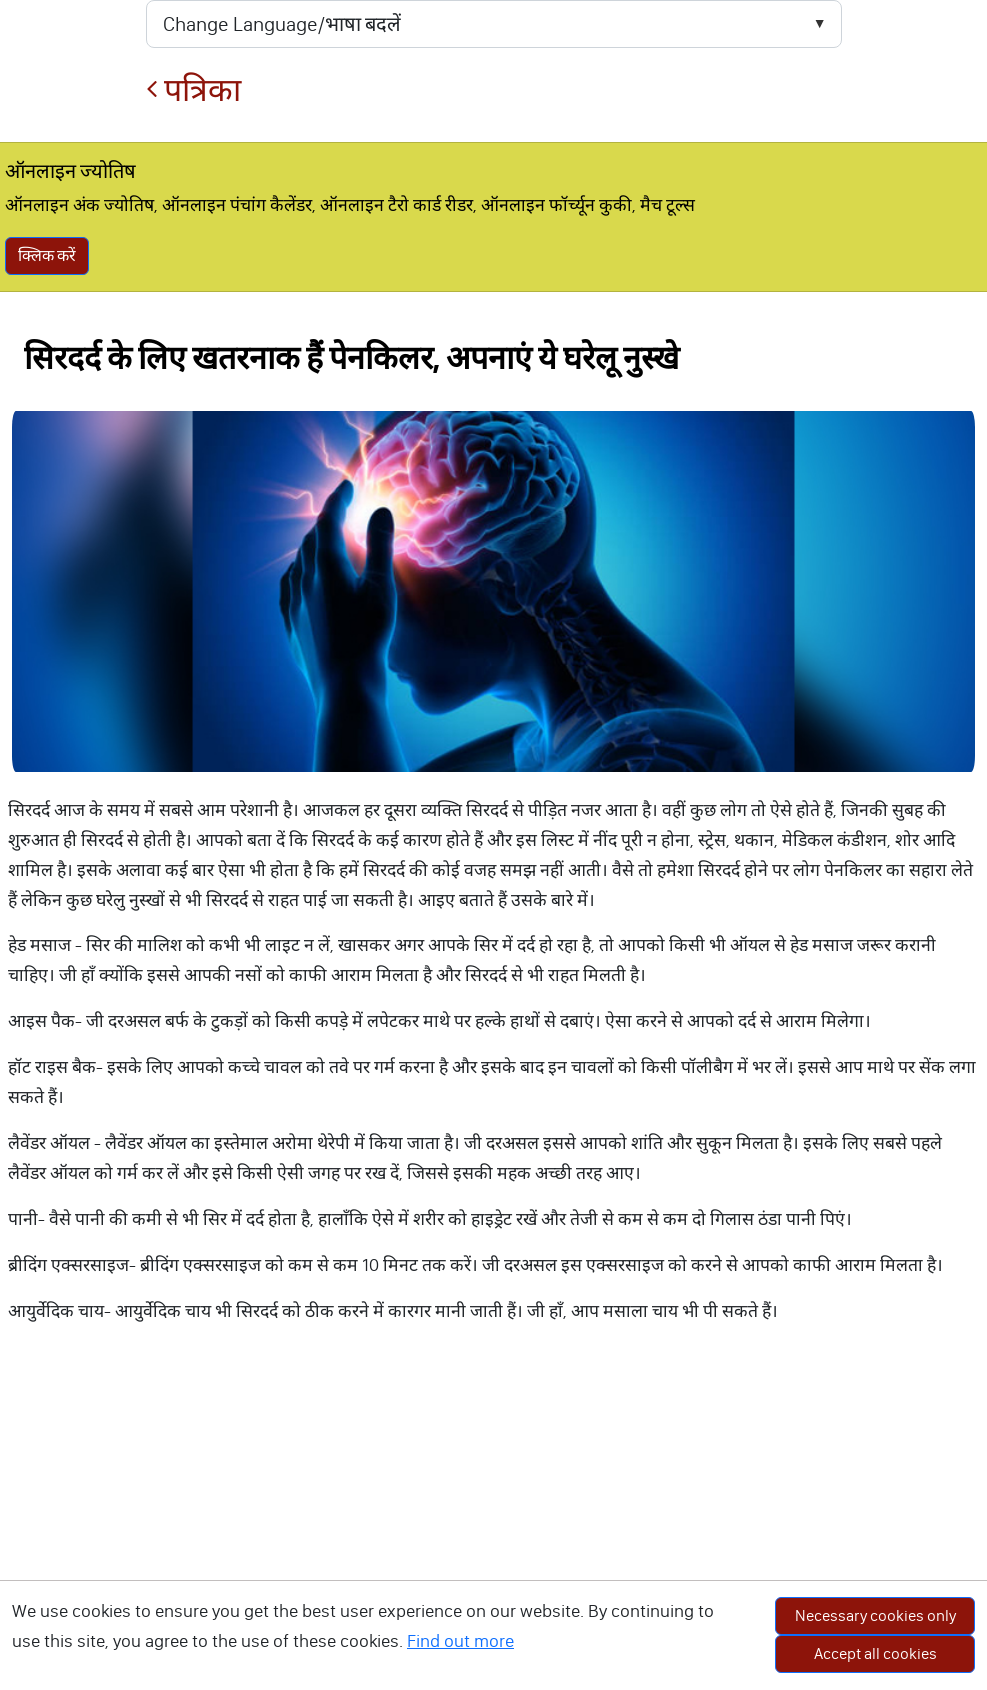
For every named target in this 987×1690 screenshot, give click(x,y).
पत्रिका (193, 90)
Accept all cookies (875, 1653)
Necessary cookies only (875, 1615)
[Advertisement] (494, 1544)
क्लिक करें (47, 255)
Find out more (460, 1641)
